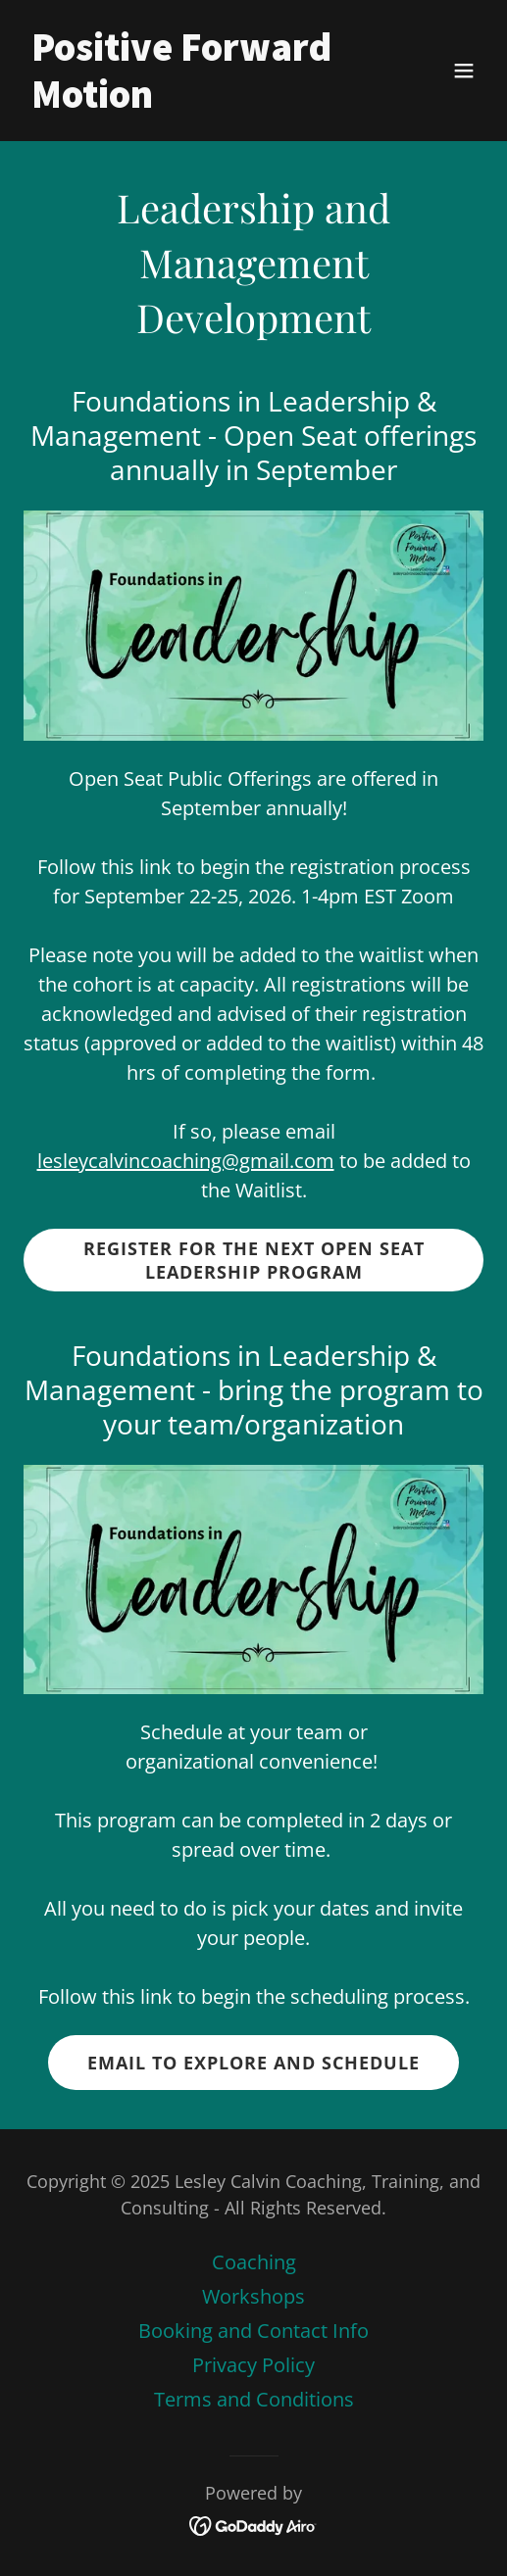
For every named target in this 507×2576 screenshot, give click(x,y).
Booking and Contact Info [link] (253, 2330)
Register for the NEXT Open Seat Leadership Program (254, 1260)
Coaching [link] (254, 2262)
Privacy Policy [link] (253, 2365)
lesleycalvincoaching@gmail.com (185, 1160)
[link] (184, 100)
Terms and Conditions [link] (254, 2399)
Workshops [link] (253, 2296)
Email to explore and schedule (253, 2062)
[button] (463, 70)
